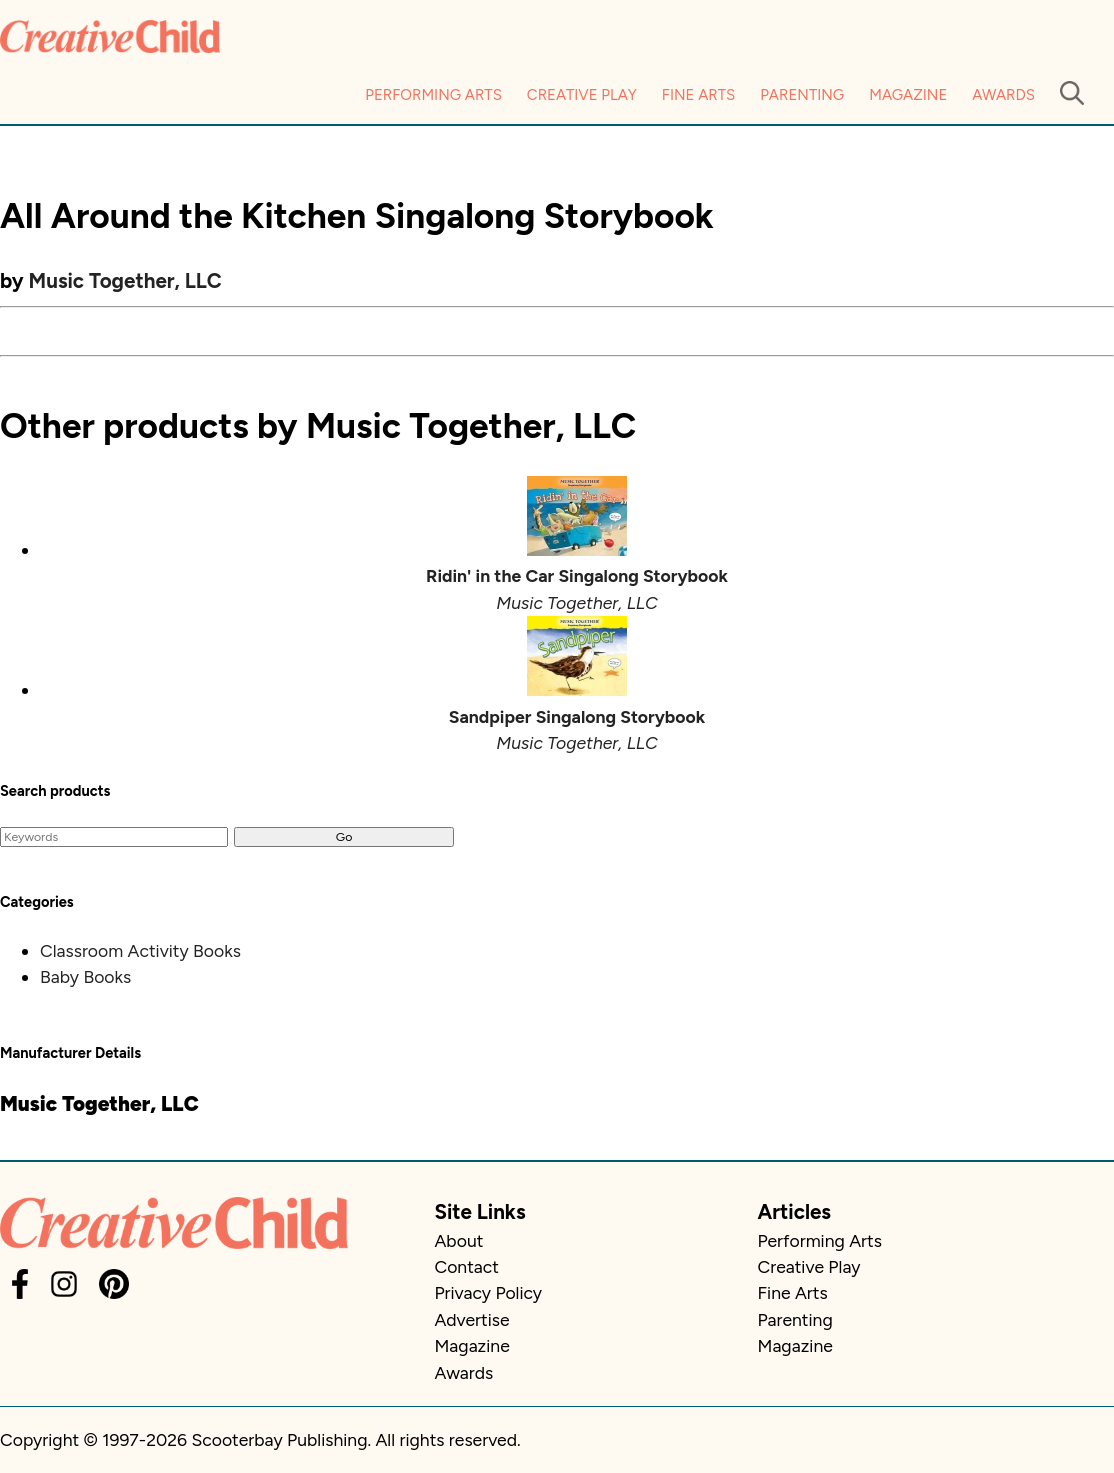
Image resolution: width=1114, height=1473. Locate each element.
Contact (466, 1266)
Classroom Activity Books (140, 950)
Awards (1003, 95)
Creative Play (582, 95)
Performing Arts (433, 95)
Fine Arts (698, 95)
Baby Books (85, 976)
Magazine (908, 95)
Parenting (802, 95)
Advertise (471, 1319)
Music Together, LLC (125, 280)
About (458, 1240)
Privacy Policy (488, 1292)
